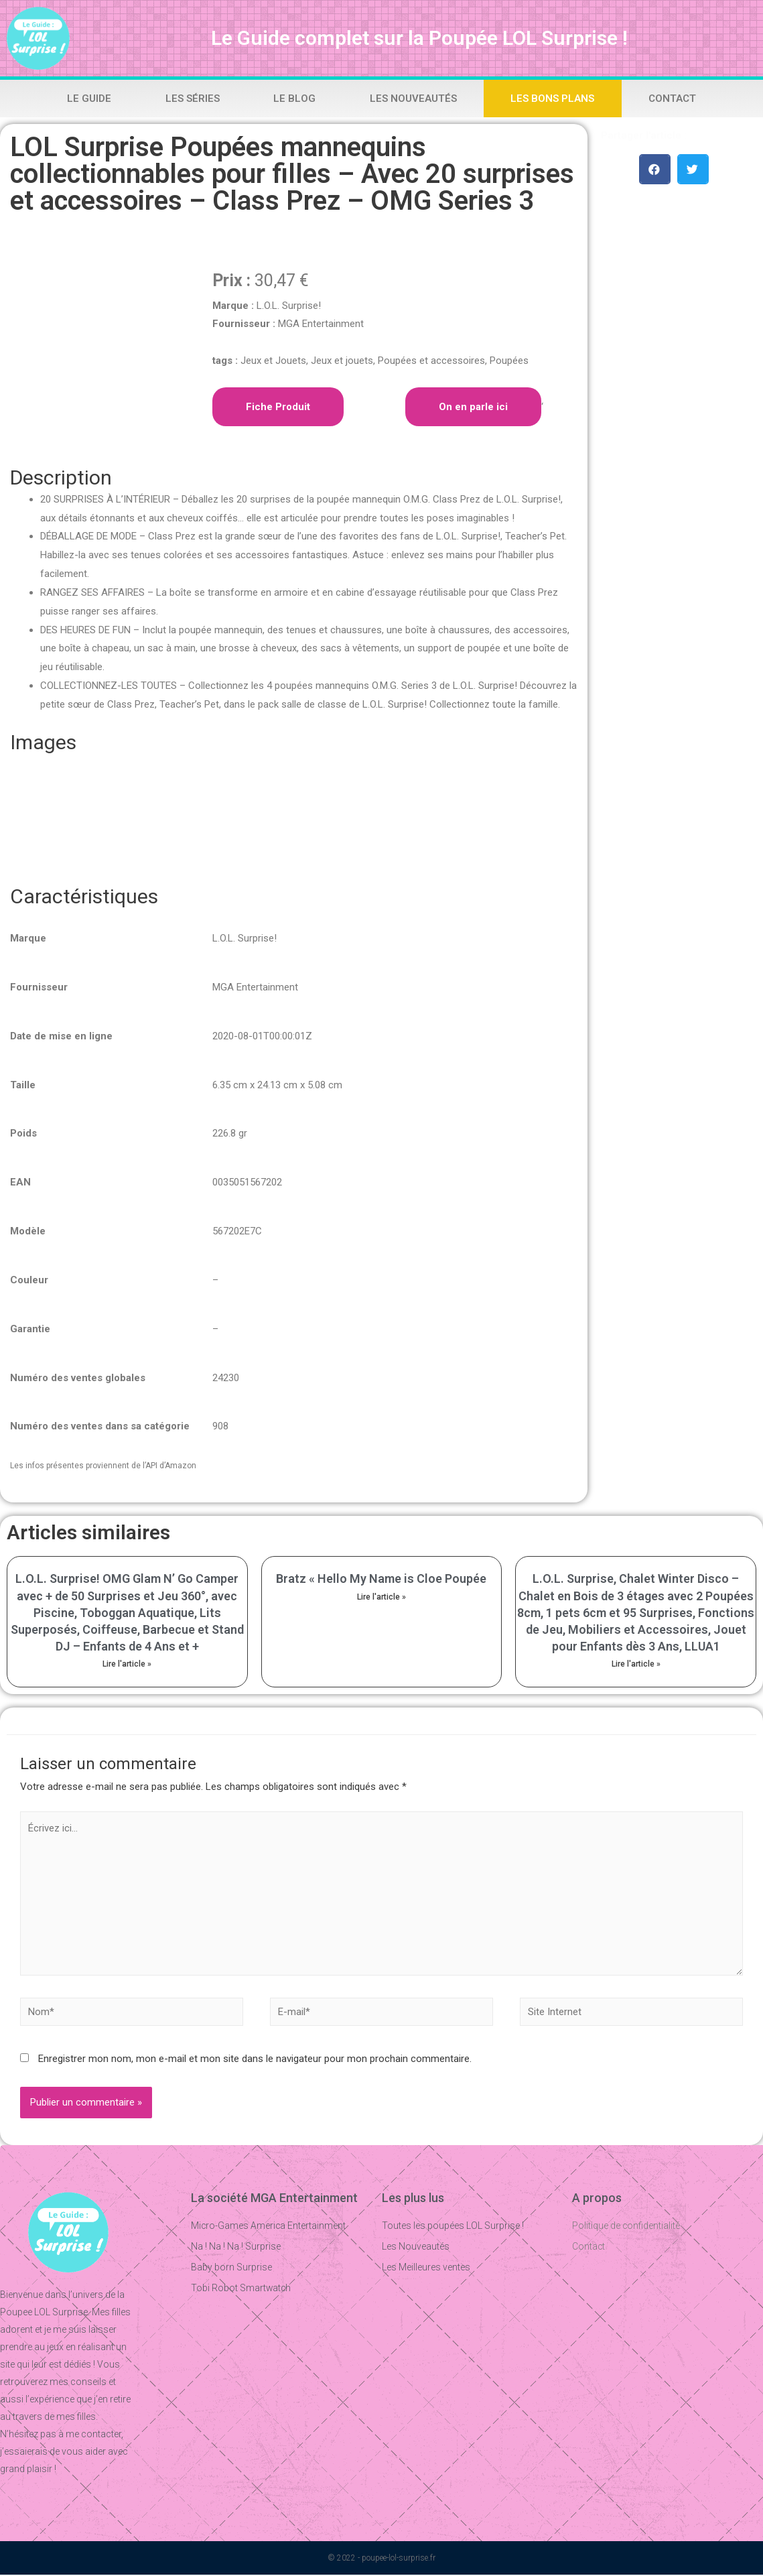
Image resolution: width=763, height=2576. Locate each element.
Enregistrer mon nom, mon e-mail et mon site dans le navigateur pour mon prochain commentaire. (255, 2061)
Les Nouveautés (413, 98)
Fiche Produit (278, 407)
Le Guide (89, 98)
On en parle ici (473, 407)
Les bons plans (552, 98)
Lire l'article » (126, 1664)
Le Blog (294, 98)
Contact (672, 98)
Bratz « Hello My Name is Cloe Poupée (381, 1578)
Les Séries (192, 98)
